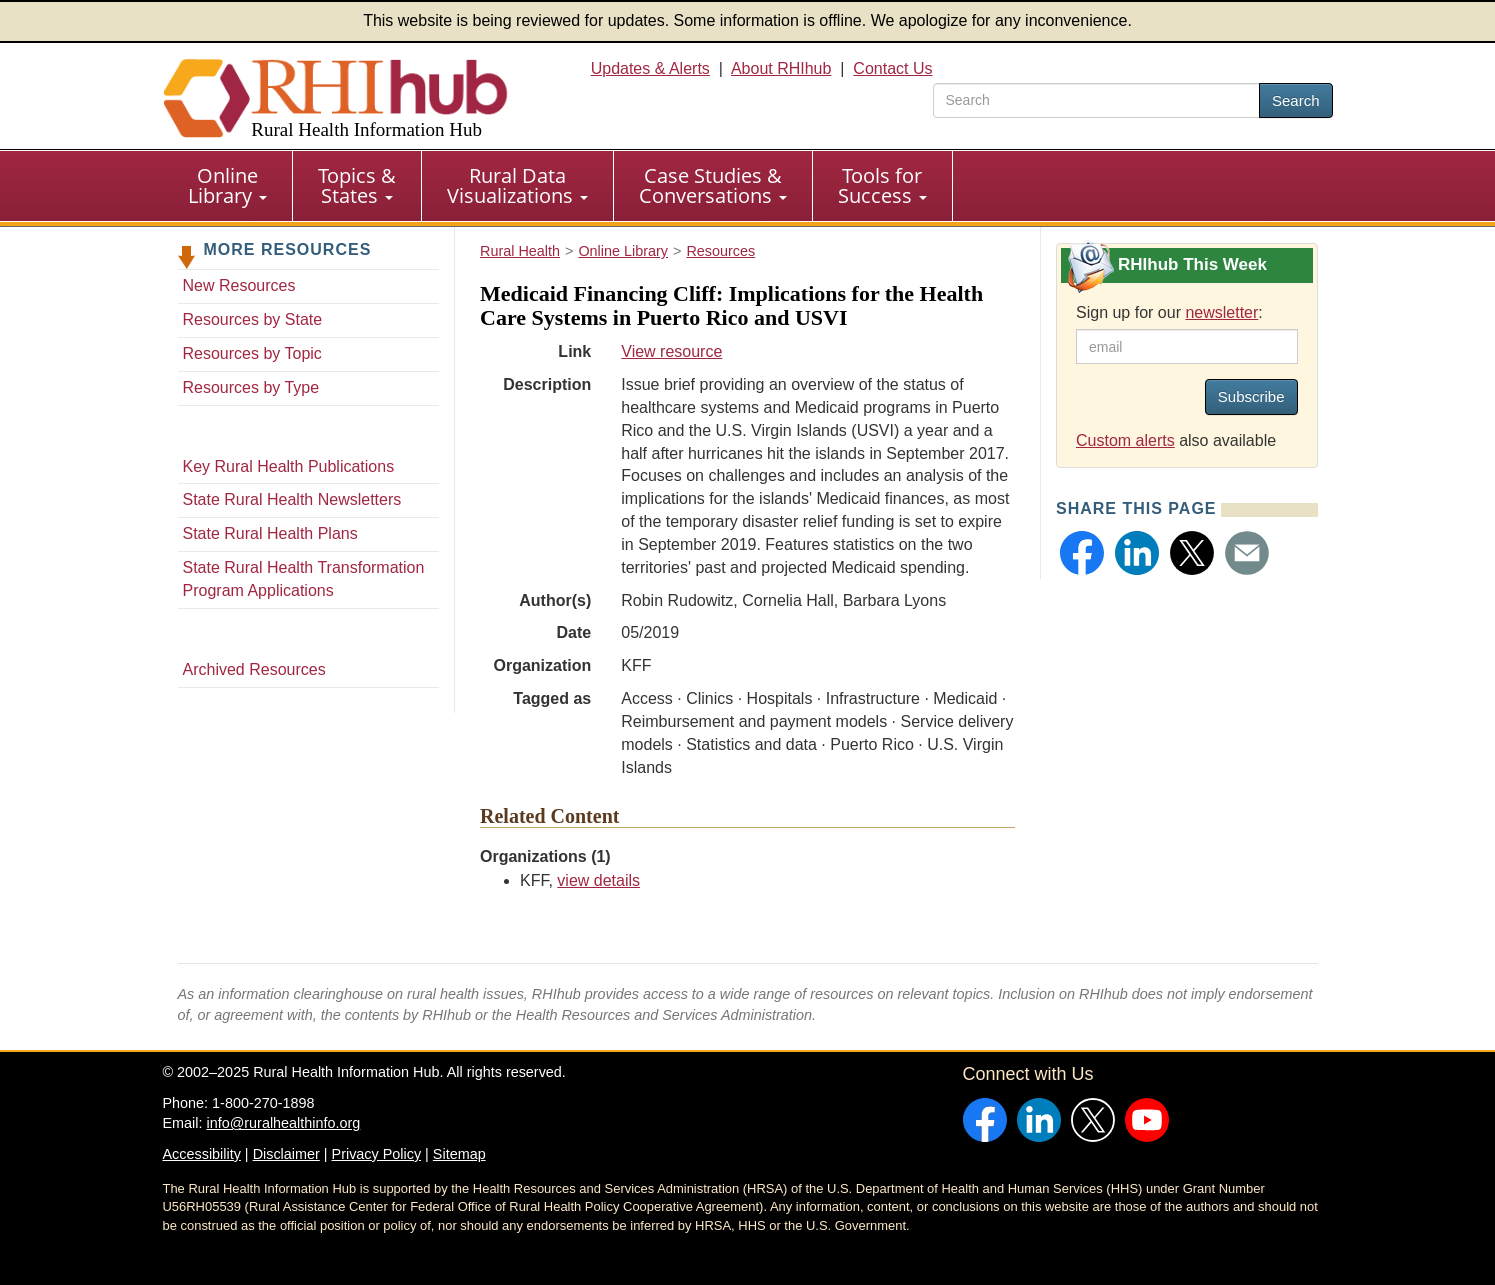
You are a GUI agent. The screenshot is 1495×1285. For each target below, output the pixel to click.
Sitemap (459, 1154)
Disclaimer (286, 1154)
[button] (1082, 553)
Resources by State (253, 319)
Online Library (227, 185)
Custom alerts (1125, 440)
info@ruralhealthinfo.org (283, 1123)
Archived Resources (254, 669)
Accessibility (202, 1154)
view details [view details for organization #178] (598, 880)
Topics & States (357, 185)
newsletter (1221, 312)
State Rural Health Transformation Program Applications (304, 579)
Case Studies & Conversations (713, 185)
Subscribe (1251, 396)
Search (1296, 100)
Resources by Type (251, 387)
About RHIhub (781, 68)
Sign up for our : (1169, 312)
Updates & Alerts (650, 68)
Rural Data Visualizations (517, 185)
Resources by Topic (252, 353)
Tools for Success (882, 185)
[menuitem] (228, 186)
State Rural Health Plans (270, 533)
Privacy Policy (377, 1154)
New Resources (239, 285)
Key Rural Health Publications (289, 466)
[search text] (1096, 100)
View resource (671, 351)
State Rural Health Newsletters (292, 499)
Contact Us (892, 68)
